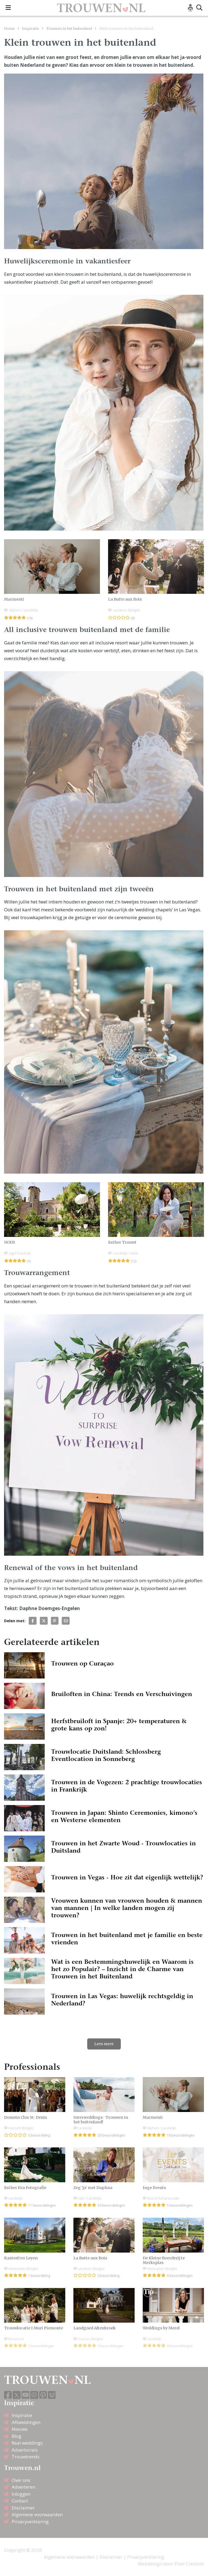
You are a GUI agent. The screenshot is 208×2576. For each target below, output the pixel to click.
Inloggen (21, 2494)
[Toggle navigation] (8, 8)
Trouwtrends (26, 2457)
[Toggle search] (199, 8)
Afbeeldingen (26, 2422)
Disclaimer (23, 2508)
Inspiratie (30, 28)
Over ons (21, 2480)
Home (9, 28)
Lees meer (104, 2043)
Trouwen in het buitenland (69, 28)
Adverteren (23, 2487)
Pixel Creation (189, 2564)
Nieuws (20, 2429)
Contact (20, 2501)
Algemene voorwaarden (37, 2514)
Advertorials (25, 2450)
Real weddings (27, 2443)
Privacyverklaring (30, 2521)
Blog (16, 2436)
